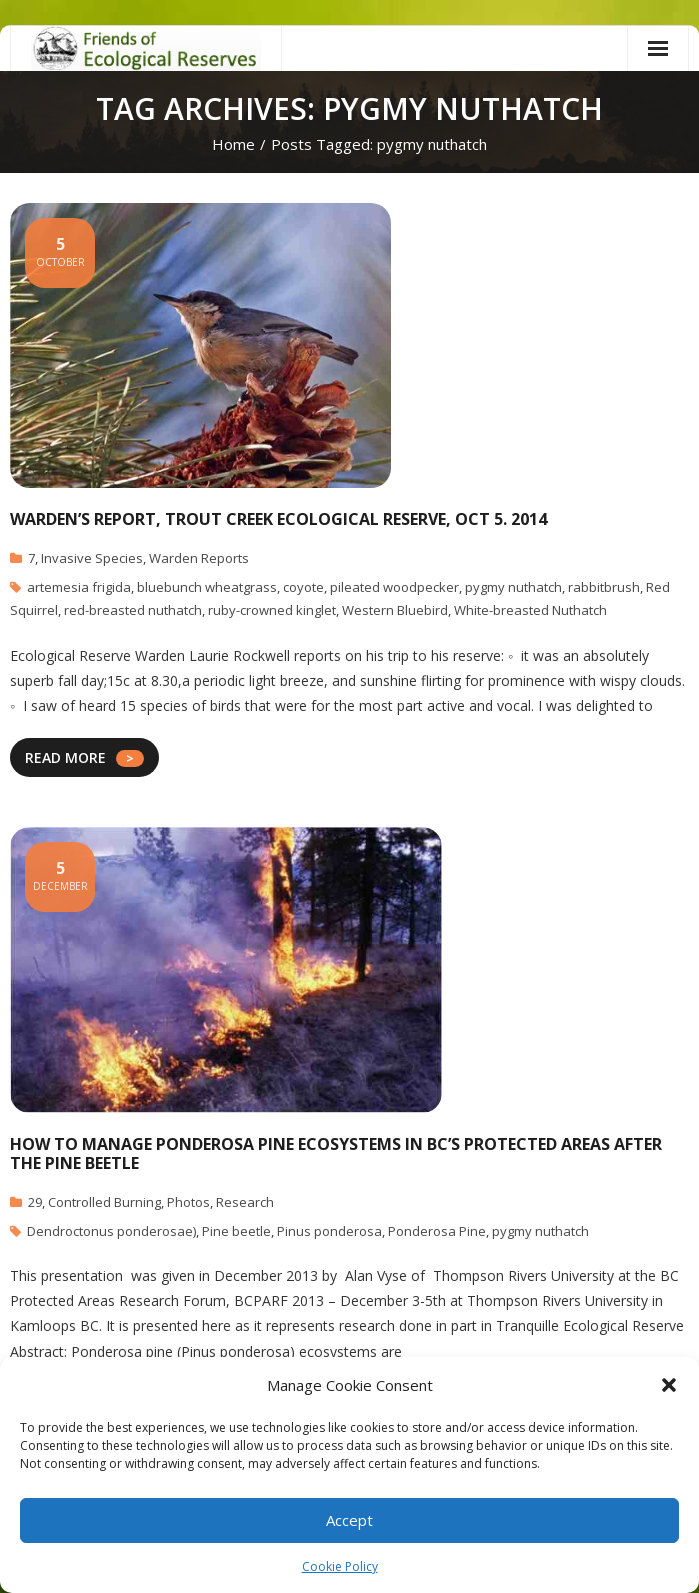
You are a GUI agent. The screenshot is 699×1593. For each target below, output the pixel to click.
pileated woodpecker (394, 587)
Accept (349, 1520)
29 (35, 1202)
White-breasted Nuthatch (530, 610)
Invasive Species (92, 558)
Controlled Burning (104, 1202)
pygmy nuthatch (513, 587)
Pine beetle (236, 1231)
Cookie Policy (340, 1566)
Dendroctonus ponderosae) (111, 1231)
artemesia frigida (79, 587)
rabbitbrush (604, 587)
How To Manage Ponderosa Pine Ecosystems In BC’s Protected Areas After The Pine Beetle (336, 1153)
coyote (303, 587)
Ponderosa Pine (437, 1231)
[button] (669, 1385)
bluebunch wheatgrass (207, 587)
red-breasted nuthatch (133, 610)
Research (245, 1202)
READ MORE (65, 757)
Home (233, 144)
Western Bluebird (395, 610)
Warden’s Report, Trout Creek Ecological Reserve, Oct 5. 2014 (278, 519)
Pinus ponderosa (329, 1231)
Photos (188, 1202)
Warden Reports (199, 558)
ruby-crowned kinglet (272, 610)
